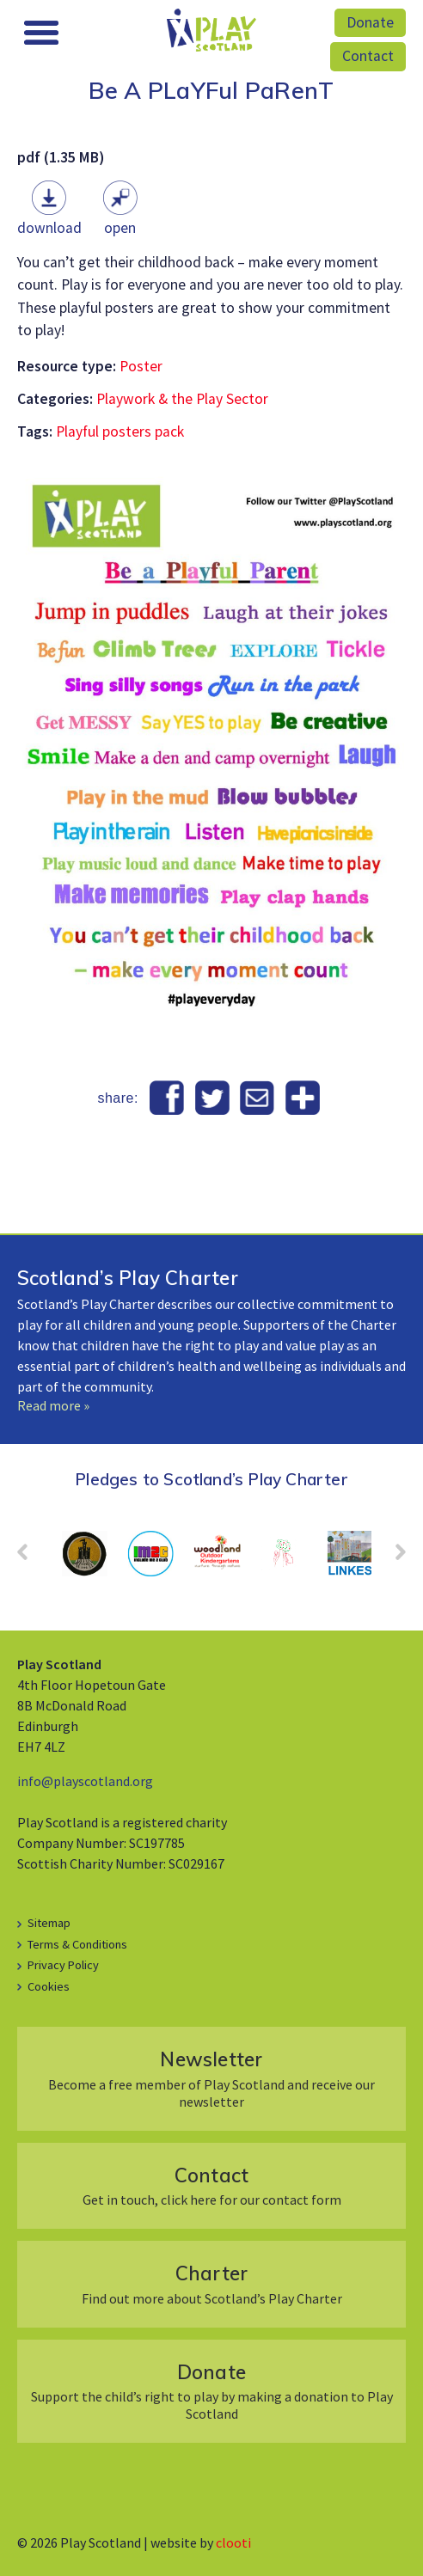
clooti (233, 2542)
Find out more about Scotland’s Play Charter (211, 2283)
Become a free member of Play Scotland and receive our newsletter (211, 2078)
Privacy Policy (63, 1965)
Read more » (53, 1405)
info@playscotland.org (85, 1781)
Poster (141, 366)
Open (120, 227)
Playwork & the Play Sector (182, 398)
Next (392, 1557)
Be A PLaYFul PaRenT (211, 90)
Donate (370, 22)
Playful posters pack (120, 431)
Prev (31, 1557)
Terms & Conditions (77, 1944)
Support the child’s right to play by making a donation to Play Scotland (211, 2390)
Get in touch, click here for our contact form (211, 2185)
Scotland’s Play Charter (127, 1277)
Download (49, 227)
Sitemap (49, 1922)
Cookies (49, 1986)
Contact (368, 55)
